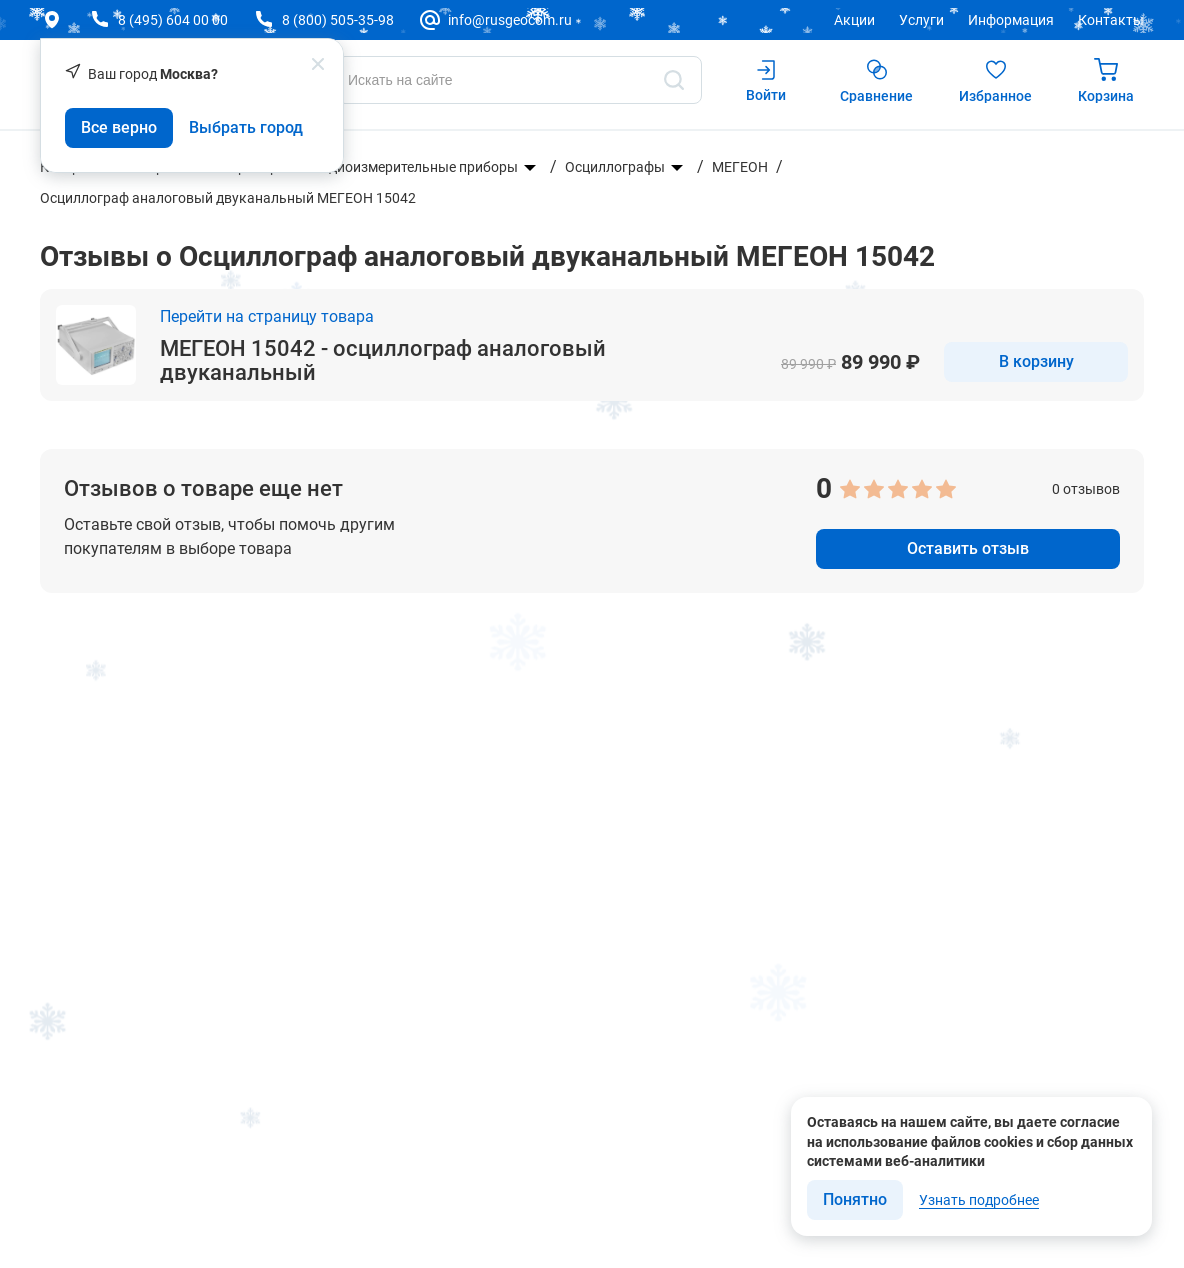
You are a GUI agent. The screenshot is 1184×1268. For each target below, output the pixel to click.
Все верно (119, 127)
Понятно (855, 1199)
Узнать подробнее (979, 1200)
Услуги (921, 20)
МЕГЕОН (740, 167)
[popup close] (318, 64)
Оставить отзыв (968, 548)
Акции (854, 20)
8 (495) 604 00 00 (173, 20)
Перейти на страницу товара (267, 316)
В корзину (1036, 361)
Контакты (1111, 20)
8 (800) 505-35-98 (338, 20)
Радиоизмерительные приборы (415, 167)
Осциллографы (615, 167)
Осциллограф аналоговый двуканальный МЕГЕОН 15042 (228, 198)
